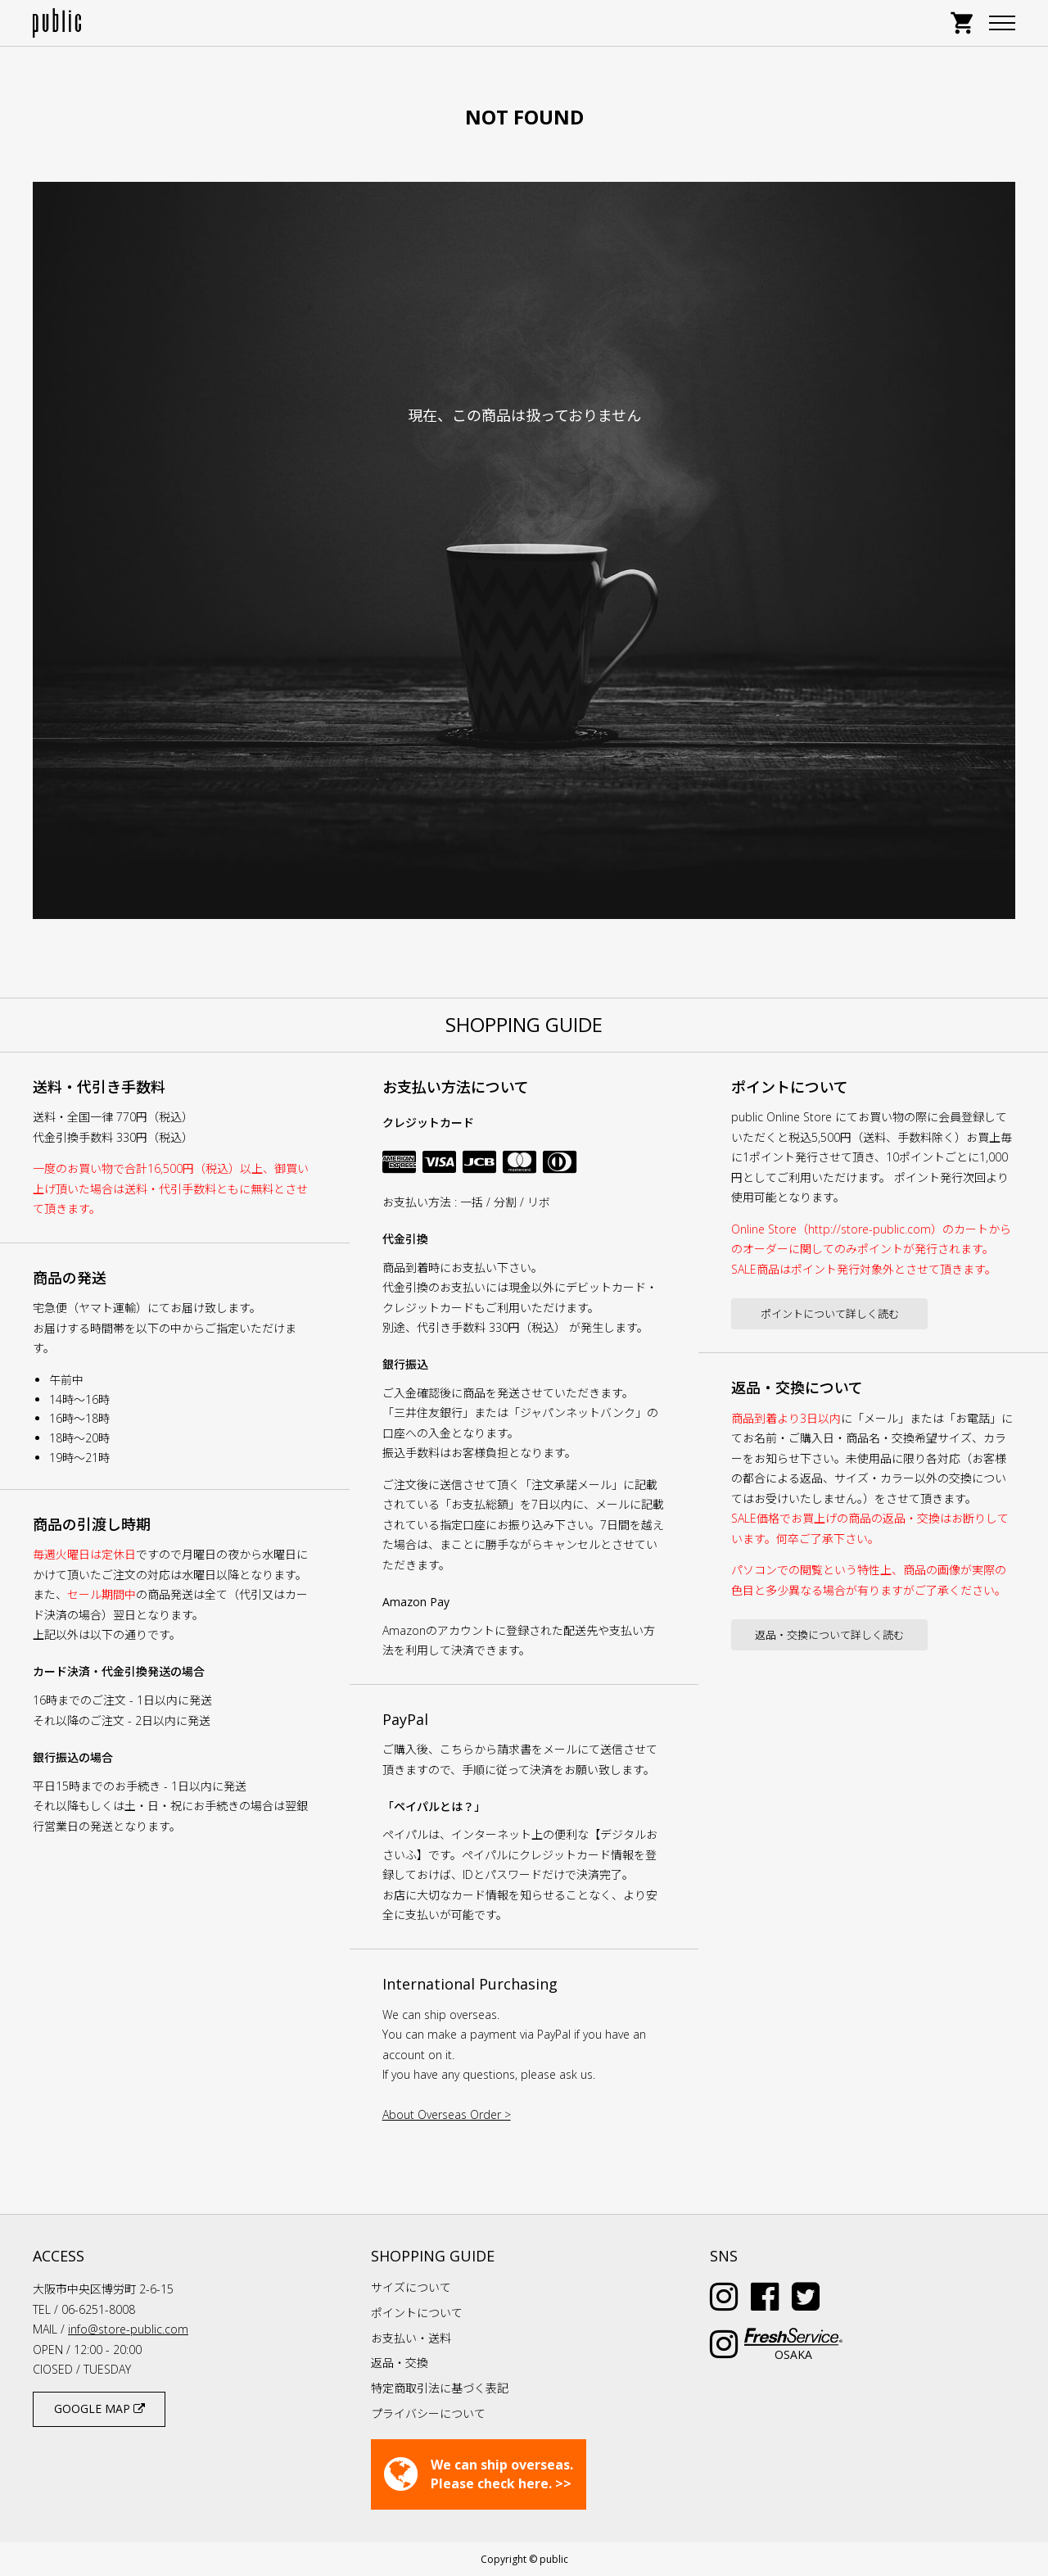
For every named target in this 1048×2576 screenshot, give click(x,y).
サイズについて (411, 2287)
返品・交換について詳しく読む (829, 1635)
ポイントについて (417, 2312)
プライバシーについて (428, 2413)
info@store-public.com (128, 2329)
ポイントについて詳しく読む (830, 1313)
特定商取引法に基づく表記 (439, 2388)
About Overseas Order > (446, 2114)
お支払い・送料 (411, 2338)
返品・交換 (399, 2362)
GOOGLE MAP (99, 2408)
